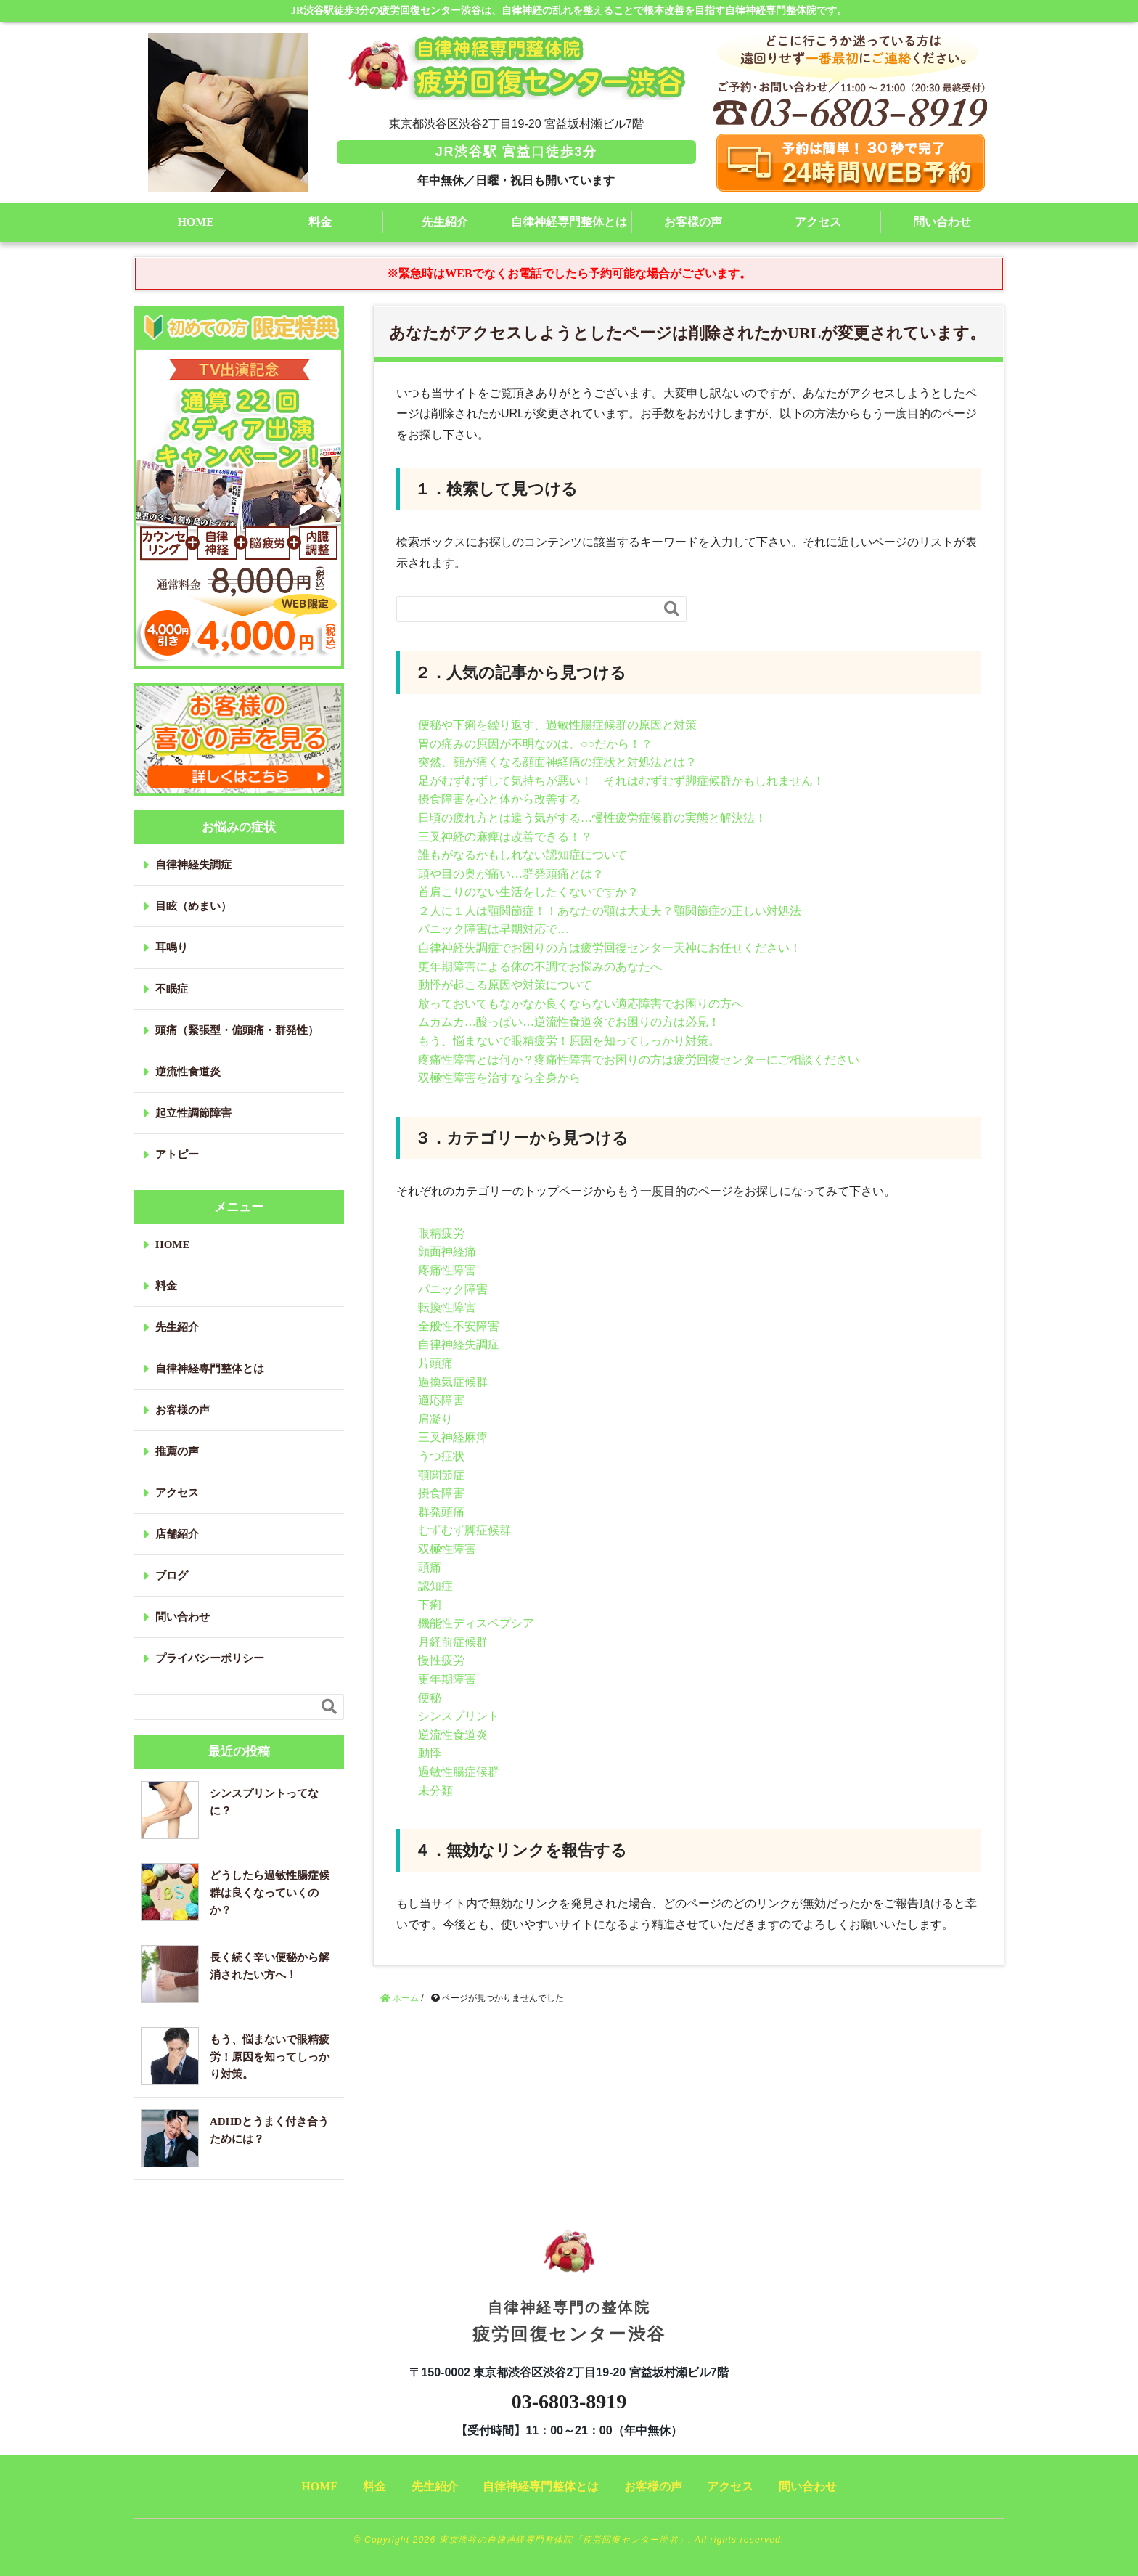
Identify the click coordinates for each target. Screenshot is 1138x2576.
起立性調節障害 (193, 1113)
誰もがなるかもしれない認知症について (522, 855)
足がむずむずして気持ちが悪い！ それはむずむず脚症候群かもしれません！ (621, 781)
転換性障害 (447, 1307)
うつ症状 (441, 1456)
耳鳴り (171, 947)
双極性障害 (447, 1549)
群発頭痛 (441, 1512)
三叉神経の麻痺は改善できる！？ (505, 837)
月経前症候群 (453, 1642)
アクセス (818, 222)
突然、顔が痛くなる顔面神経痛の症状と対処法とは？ (557, 762)
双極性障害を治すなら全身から (499, 1078)
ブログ (171, 1575)
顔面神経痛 (447, 1251)
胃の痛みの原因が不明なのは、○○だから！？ (535, 744)
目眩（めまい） (193, 906)
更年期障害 (447, 1679)
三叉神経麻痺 (453, 1437)
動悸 (429, 1753)
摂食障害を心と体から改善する (499, 799)
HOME (195, 222)
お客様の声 (693, 222)
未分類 (435, 1791)
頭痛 (429, 1567)
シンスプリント (458, 1716)
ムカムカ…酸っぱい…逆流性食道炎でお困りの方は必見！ (569, 1022)
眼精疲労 (441, 1233)
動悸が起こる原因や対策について (505, 985)
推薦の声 (177, 1451)
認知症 (435, 1586)
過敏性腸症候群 (458, 1772)
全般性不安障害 (458, 1326)
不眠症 (171, 989)
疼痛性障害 (447, 1270)
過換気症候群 (453, 1382)
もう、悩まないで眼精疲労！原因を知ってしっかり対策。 (569, 1041)
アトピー (177, 1154)
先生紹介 (445, 222)
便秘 (429, 1698)
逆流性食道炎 (453, 1735)
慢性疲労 (441, 1660)
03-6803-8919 (569, 2401)
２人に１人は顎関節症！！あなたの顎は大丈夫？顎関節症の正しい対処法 (609, 911)
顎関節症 (441, 1475)
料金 (320, 222)
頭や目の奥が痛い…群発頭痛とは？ (511, 874)
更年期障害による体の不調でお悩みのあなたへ (540, 967)
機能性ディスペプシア (476, 1623)
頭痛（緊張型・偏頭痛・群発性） (237, 1030)
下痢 (429, 1605)
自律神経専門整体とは (569, 222)
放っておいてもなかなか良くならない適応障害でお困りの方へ (580, 1004)
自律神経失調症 (458, 1344)
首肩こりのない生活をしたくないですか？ (528, 892)
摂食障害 (441, 1493)
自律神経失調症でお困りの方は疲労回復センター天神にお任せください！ (609, 948)
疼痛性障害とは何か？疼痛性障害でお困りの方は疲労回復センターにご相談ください (638, 1059)
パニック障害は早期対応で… (493, 929)
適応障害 (441, 1400)
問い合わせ (942, 222)
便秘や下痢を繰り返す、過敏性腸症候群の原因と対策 (557, 725)
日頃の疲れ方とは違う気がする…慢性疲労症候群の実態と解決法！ (592, 818)
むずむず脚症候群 (464, 1530)
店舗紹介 (177, 1534)
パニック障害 (453, 1289)
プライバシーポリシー (209, 1658)
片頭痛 (435, 1363)
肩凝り (435, 1419)
